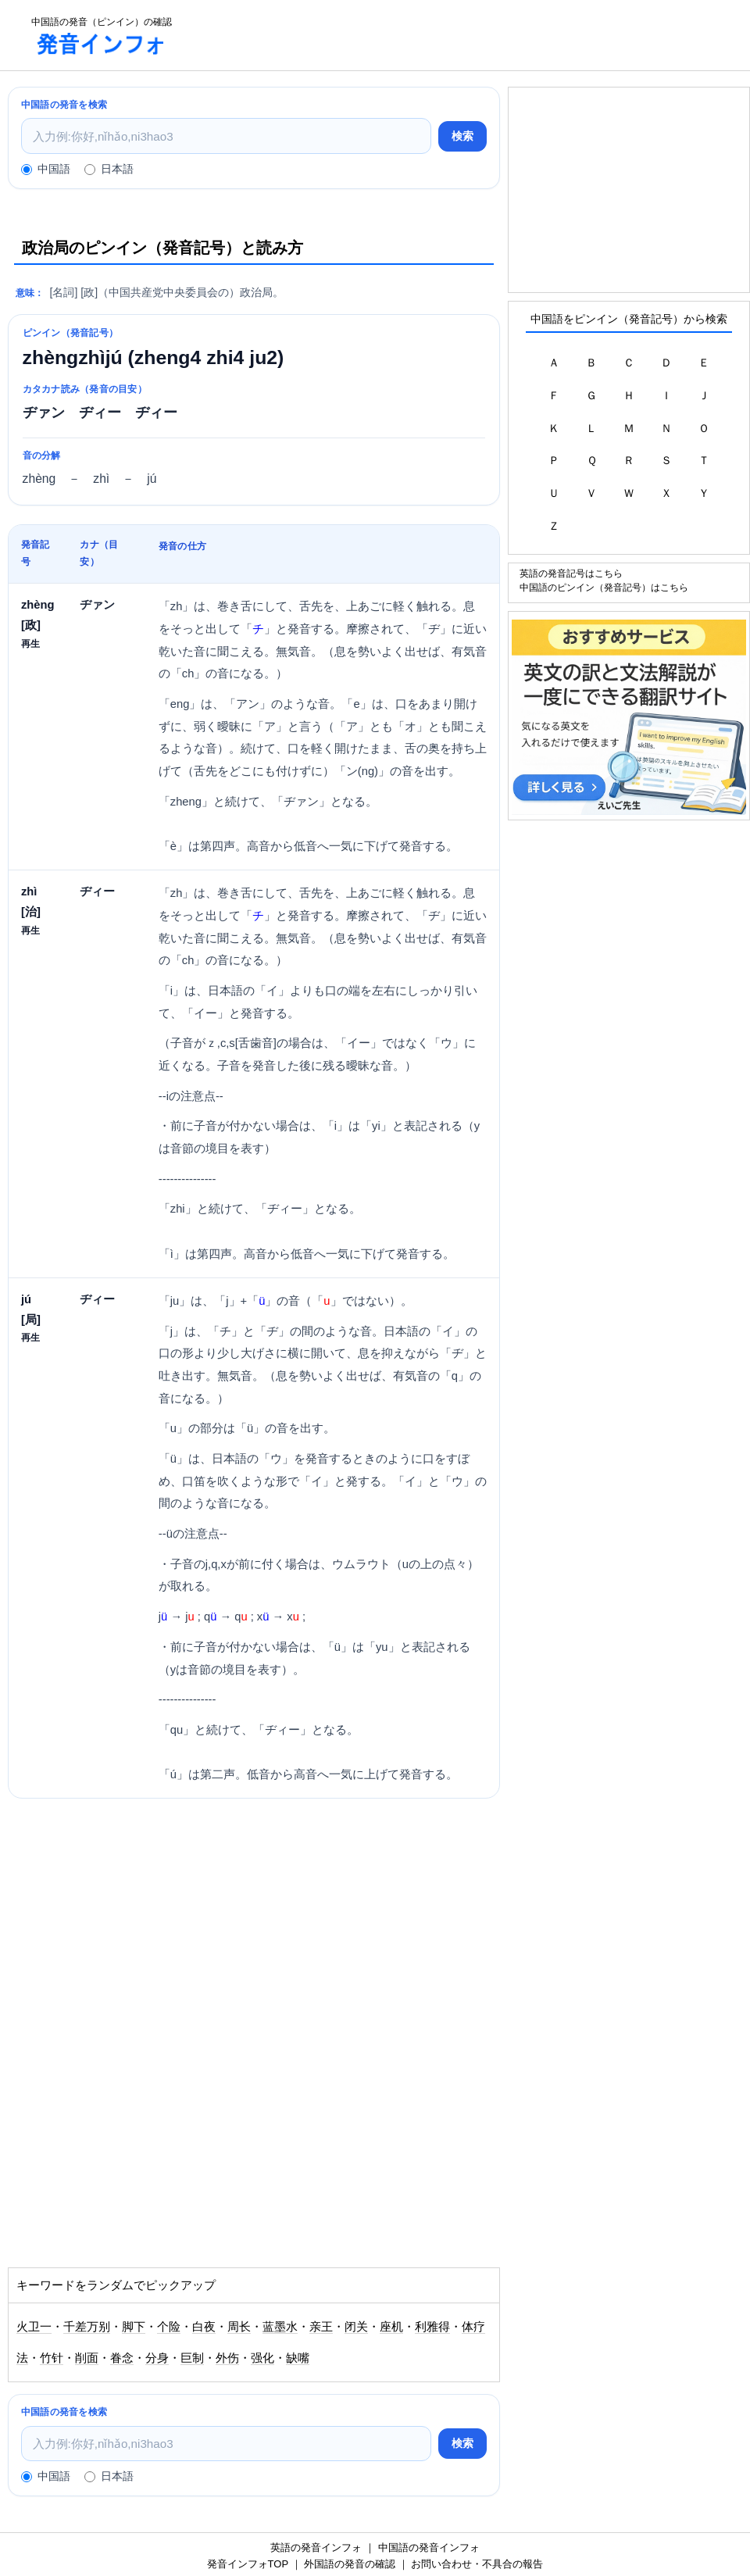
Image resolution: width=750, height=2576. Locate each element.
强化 (262, 2358)
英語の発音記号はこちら (571, 573)
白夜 (204, 2327)
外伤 (227, 2358)
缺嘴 (297, 2358)
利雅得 (432, 2327)
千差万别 (86, 2327)
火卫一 (34, 2327)
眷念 (122, 2358)
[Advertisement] (465, 35)
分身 (157, 2358)
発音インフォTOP (247, 2564)
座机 (391, 2327)
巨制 (192, 2358)
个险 (168, 2327)
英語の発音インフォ (316, 2547)
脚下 (133, 2327)
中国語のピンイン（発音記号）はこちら (604, 587)
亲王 (321, 2327)
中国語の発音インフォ (429, 2547)
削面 (86, 2358)
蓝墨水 (280, 2327)
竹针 (51, 2358)
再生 (30, 643)
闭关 (356, 2327)
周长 (239, 2327)
